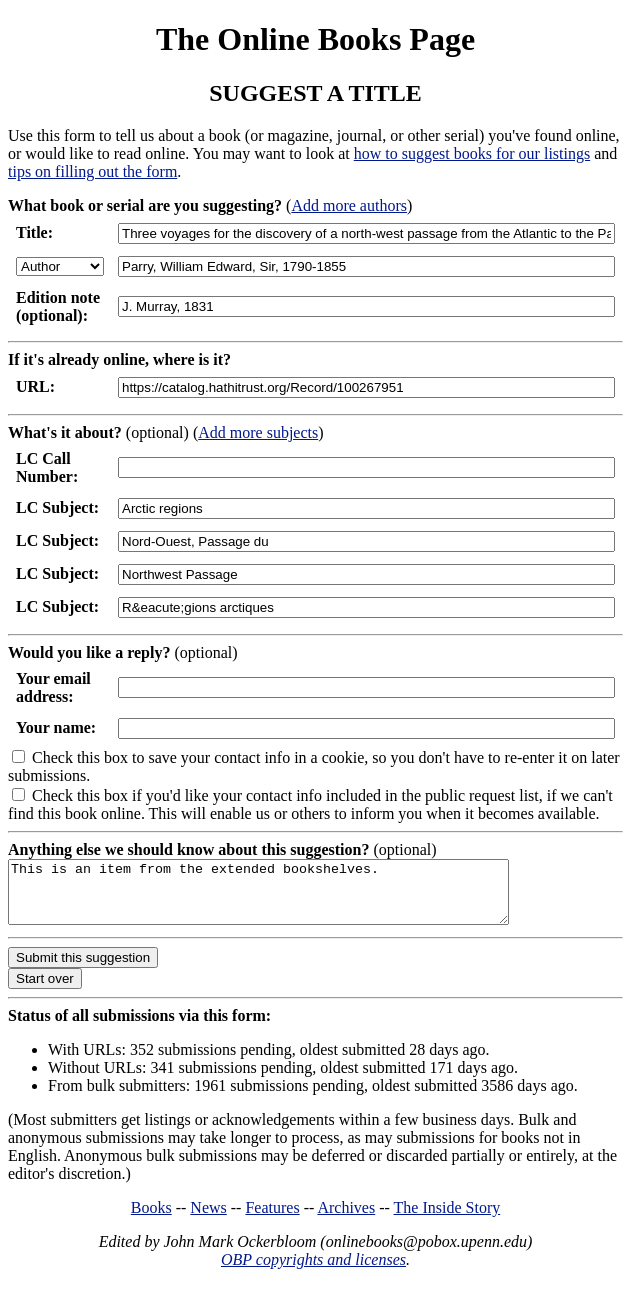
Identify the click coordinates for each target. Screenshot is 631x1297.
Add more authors (349, 205)
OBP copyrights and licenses (313, 1271)
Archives (346, 1219)
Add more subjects (258, 432)
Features (272, 1219)
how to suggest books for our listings (472, 153)
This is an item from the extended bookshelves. (288, 898)
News (208, 1219)
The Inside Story (447, 1219)
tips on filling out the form (92, 171)
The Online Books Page (315, 39)
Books (151, 1219)
